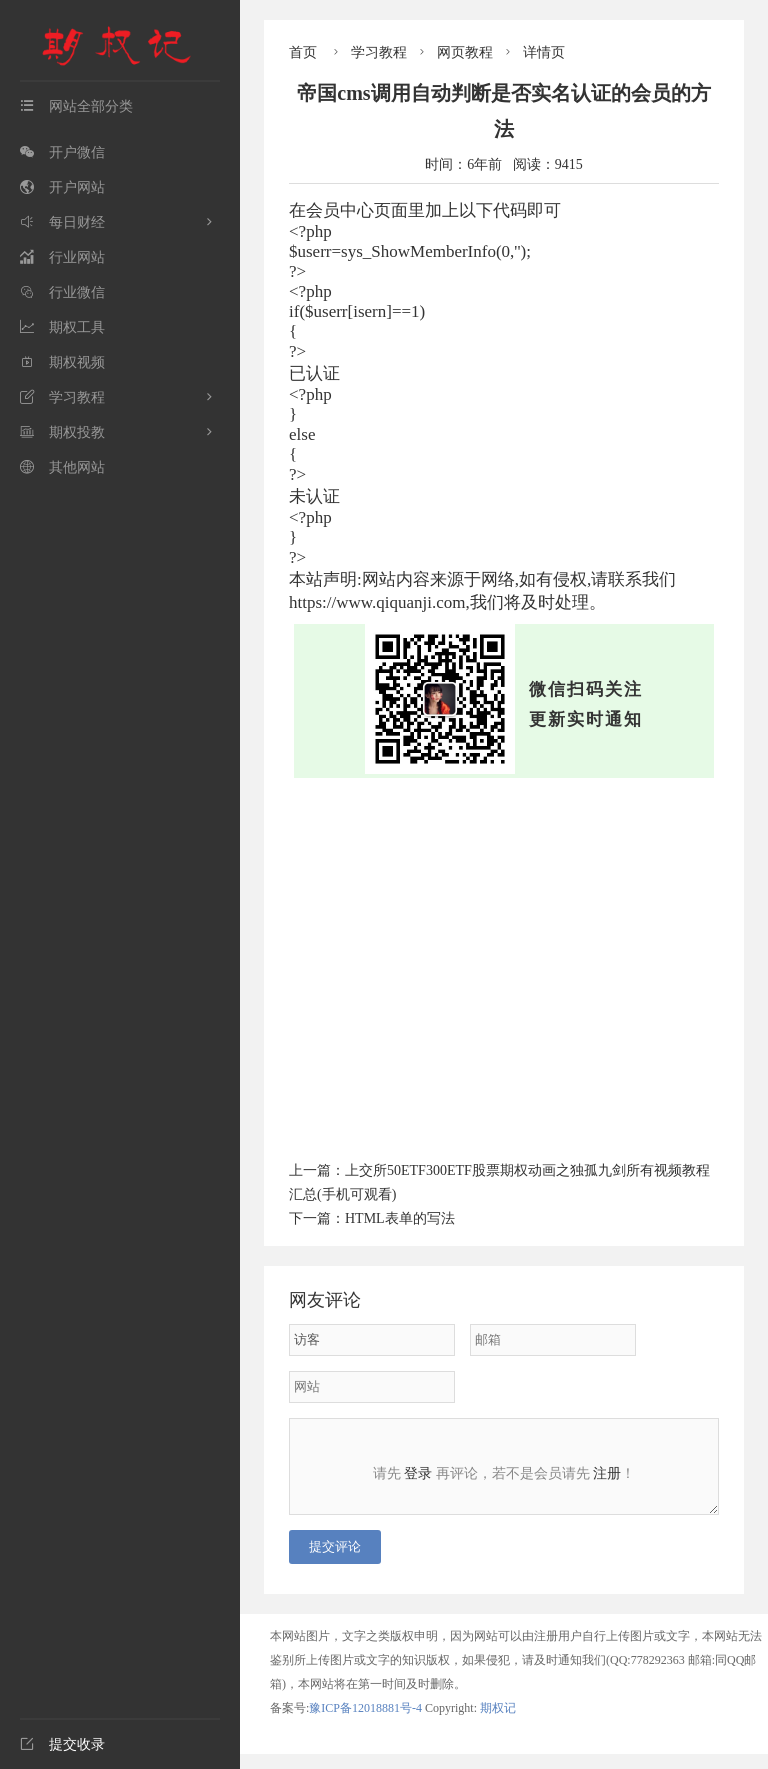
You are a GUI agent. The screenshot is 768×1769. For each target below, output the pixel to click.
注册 (607, 1473)
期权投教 (62, 432)
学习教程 (62, 397)
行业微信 (62, 292)
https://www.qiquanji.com (377, 602)
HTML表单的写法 (400, 1218)
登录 (418, 1473)
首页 (303, 52)
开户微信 (62, 152)
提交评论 (335, 1561)
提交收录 (62, 1744)
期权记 (498, 1723)
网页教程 (465, 52)
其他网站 (62, 467)
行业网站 (62, 257)
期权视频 (62, 362)
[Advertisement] (504, 966)
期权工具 (62, 327)
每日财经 (62, 222)
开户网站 (62, 187)
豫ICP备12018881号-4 (367, 1723)
